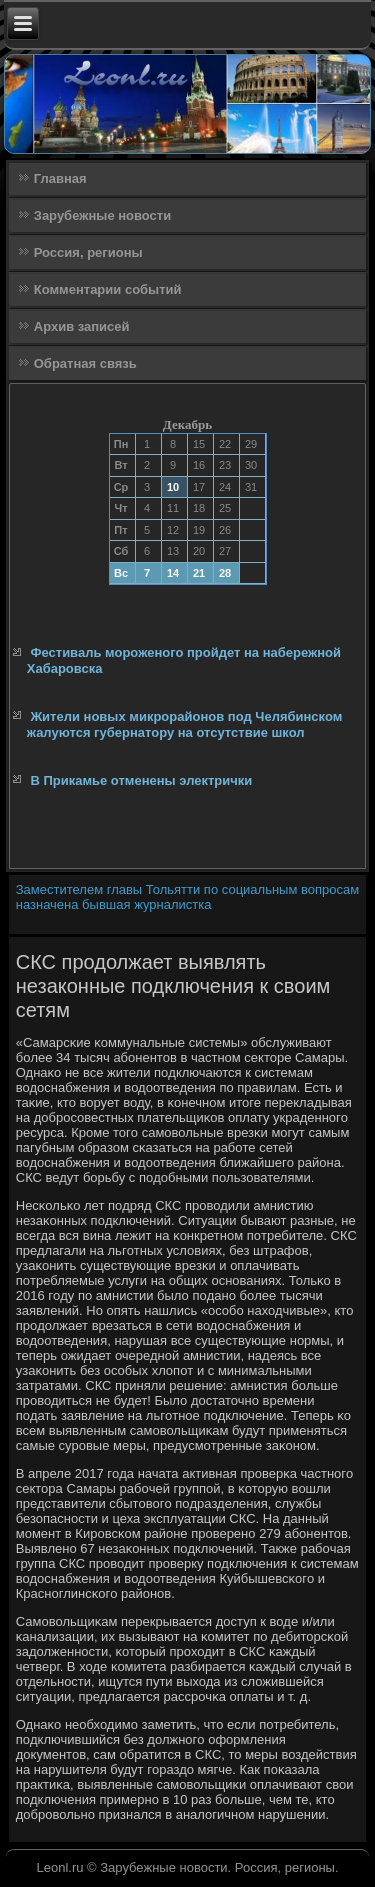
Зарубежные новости (102, 215)
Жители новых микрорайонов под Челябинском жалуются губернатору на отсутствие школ (185, 724)
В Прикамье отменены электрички (141, 780)
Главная (60, 178)
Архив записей (82, 326)
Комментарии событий (108, 289)
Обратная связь (85, 363)
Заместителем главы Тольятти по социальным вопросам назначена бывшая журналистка (187, 897)
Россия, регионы (88, 252)
